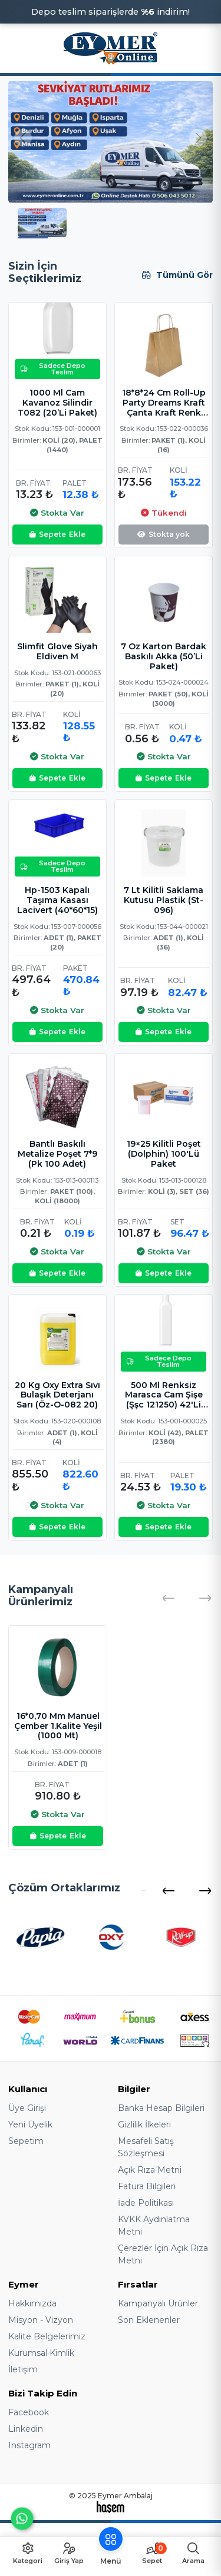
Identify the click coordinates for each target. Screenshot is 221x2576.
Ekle (57, 534)
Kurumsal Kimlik (41, 2353)
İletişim (23, 2369)
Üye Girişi (27, 2108)
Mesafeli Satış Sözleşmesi (146, 2147)
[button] (168, 1891)
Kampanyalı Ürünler (158, 2303)
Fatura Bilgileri (147, 2186)
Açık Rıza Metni (150, 2170)
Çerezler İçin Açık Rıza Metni (163, 2254)
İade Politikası (146, 2202)
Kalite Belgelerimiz (46, 2336)
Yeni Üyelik (30, 2124)
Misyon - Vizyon (40, 2320)
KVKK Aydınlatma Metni (154, 2225)
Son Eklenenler (149, 2320)
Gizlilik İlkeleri (144, 2124)
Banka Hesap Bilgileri (161, 2108)
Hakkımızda (32, 2303)
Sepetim (26, 2141)
